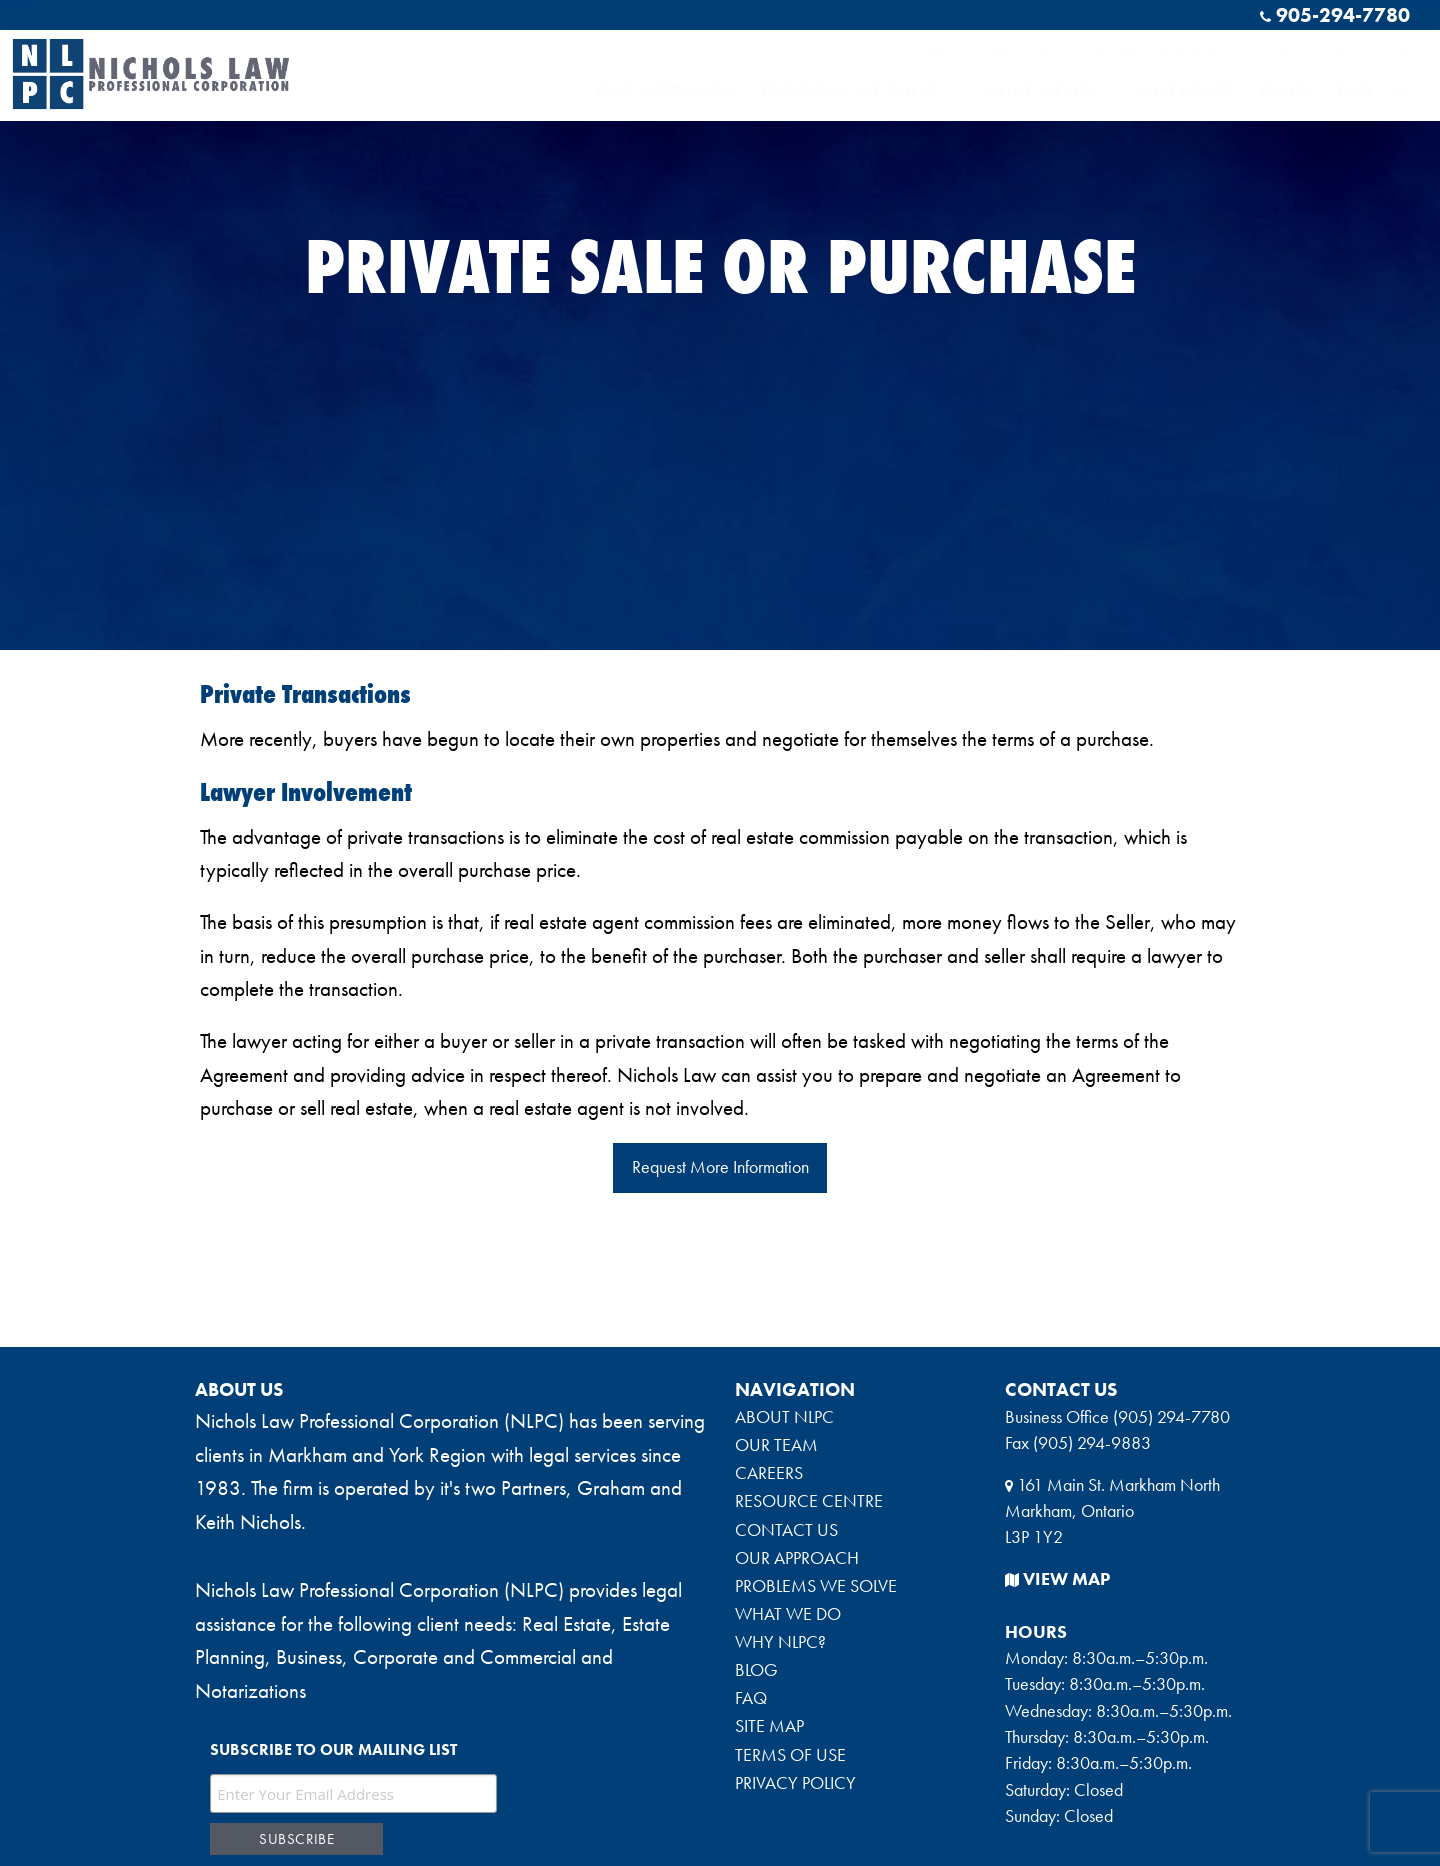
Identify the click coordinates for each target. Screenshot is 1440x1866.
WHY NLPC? (1184, 91)
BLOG (1285, 91)
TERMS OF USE (790, 1755)
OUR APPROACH (664, 91)
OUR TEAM (1015, 53)
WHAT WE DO (1044, 91)
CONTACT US (1361, 53)
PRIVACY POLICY (795, 1783)
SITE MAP (769, 1726)
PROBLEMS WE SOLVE (857, 91)
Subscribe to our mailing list (333, 1749)
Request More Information (720, 1167)
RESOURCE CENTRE (1226, 53)
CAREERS (1106, 53)
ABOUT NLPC (909, 53)
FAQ (1355, 91)
